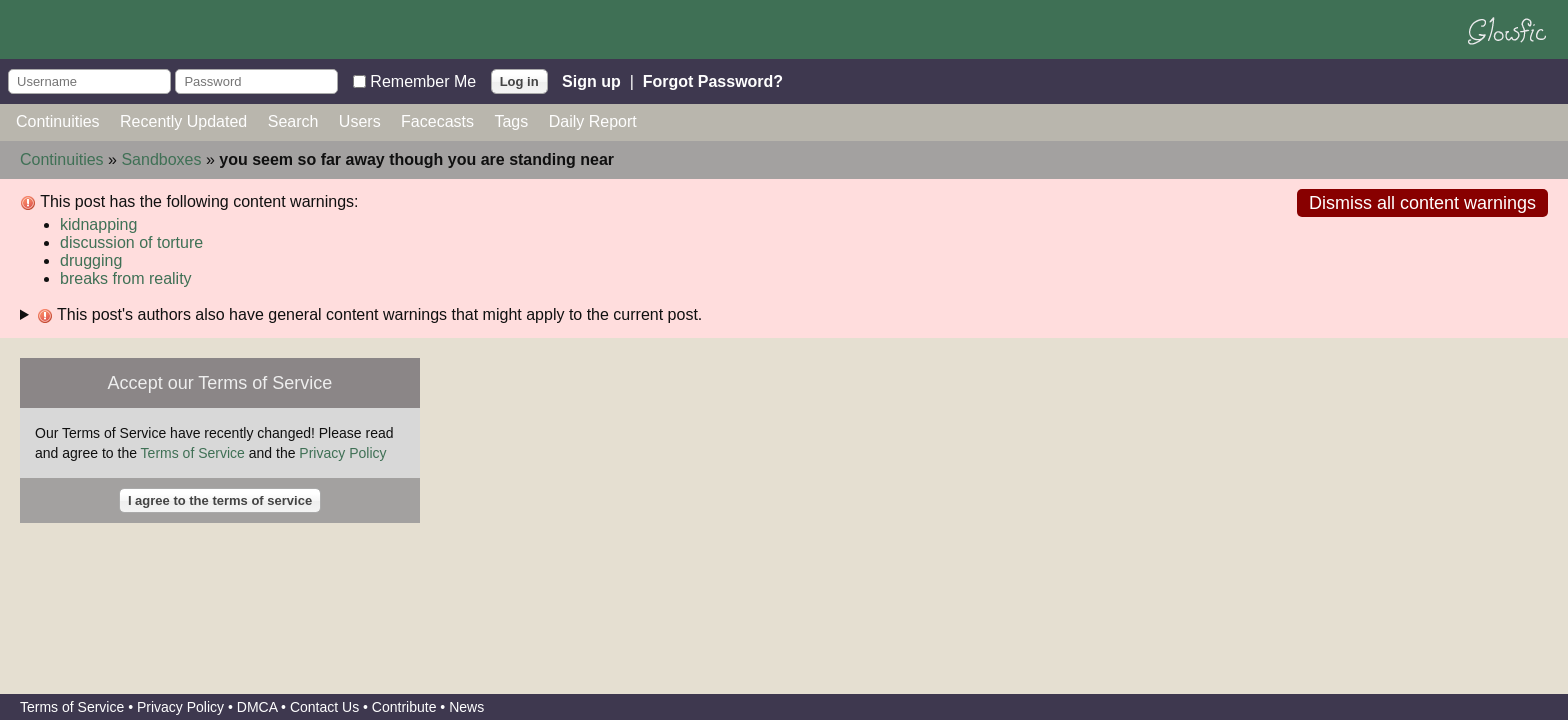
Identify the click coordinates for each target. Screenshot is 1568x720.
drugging (91, 260)
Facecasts (437, 121)
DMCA (257, 707)
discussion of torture (131, 242)
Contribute (404, 707)
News (466, 707)
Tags (511, 121)
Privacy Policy (342, 453)
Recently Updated (183, 121)
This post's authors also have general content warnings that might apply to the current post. (369, 315)
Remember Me (423, 80)
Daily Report (593, 121)
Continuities (58, 121)
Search (293, 121)
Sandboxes (161, 159)
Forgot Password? (713, 80)
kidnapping (98, 224)
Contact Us (324, 707)
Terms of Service (193, 453)
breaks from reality (126, 278)
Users (360, 121)
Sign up (591, 80)
